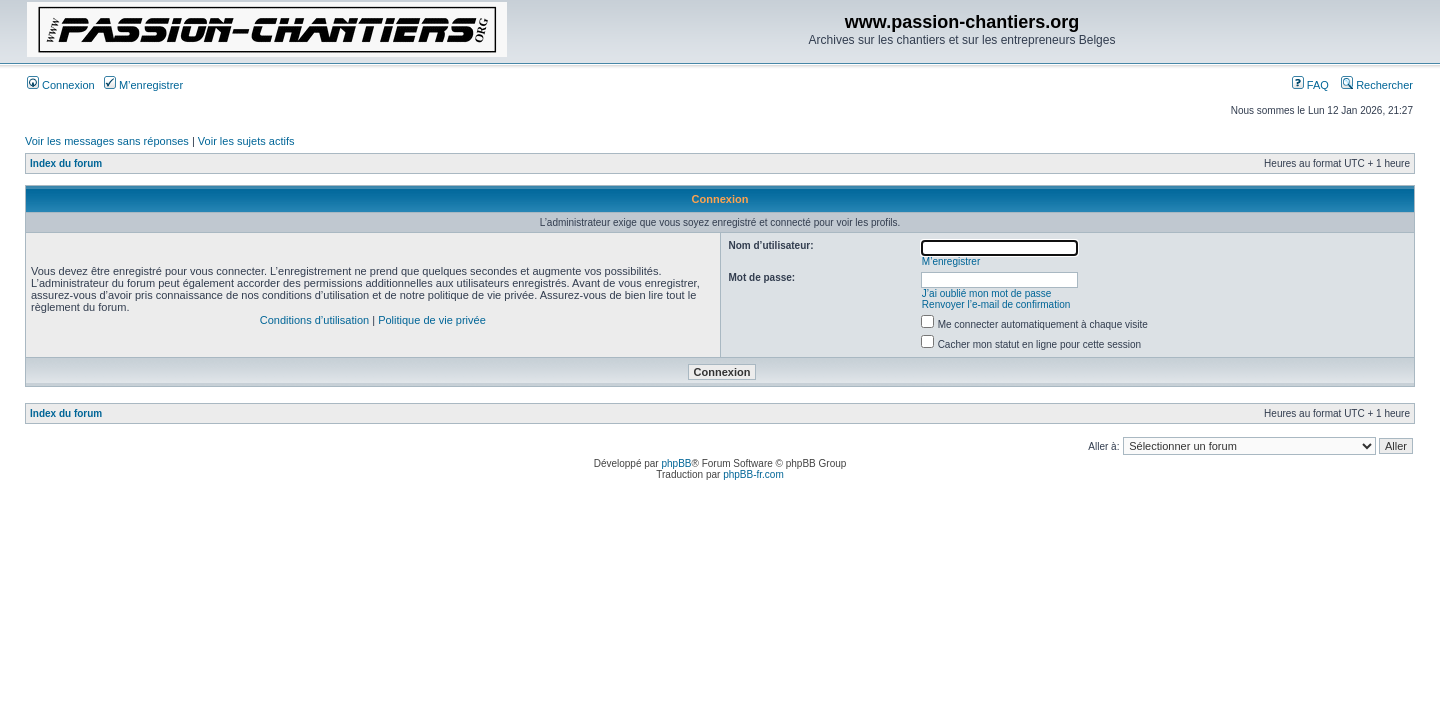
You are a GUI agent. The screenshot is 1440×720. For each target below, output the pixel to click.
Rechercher (1377, 85)
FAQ (1310, 85)
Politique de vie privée (432, 320)
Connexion (61, 85)
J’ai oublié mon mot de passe (987, 293)
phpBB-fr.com (753, 474)
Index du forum (66, 163)
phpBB (676, 463)
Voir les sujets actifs (246, 141)
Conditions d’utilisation (314, 320)
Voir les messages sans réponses (107, 141)
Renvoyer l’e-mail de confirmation (996, 304)
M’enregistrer (143, 85)
